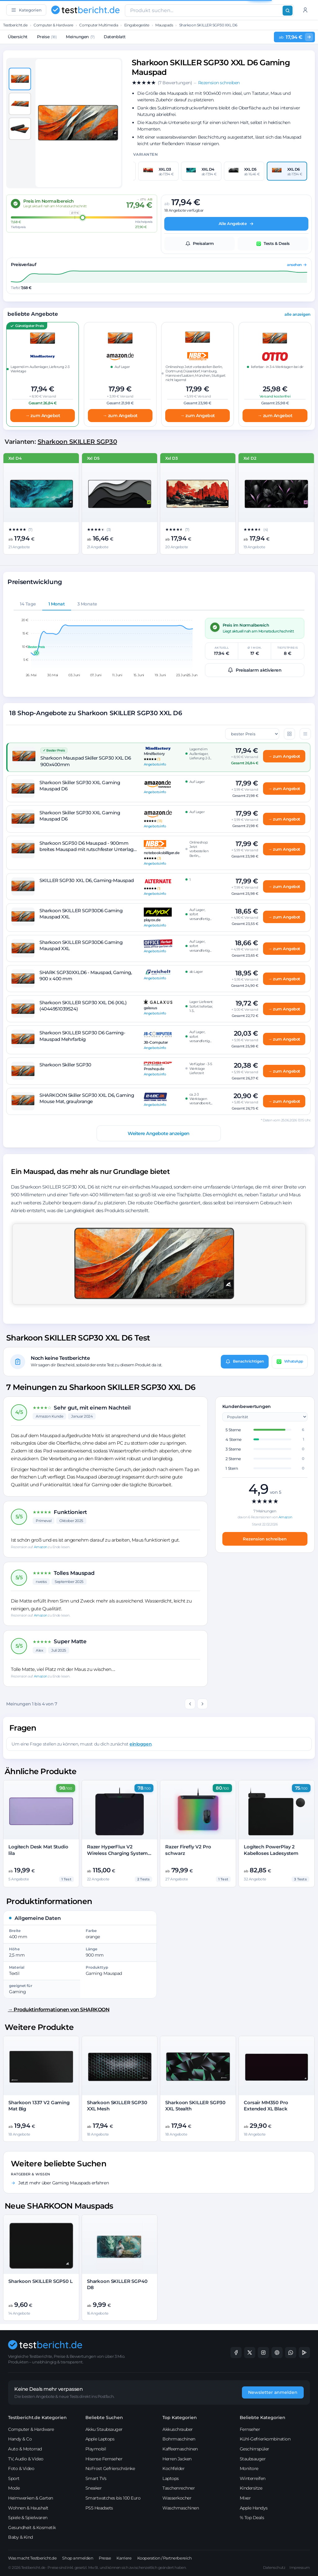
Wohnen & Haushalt (28, 2508)
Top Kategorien (179, 2417)
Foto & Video (21, 2468)
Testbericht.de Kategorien (37, 2417)
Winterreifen (253, 2478)
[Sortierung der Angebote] (252, 733)
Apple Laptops (100, 2439)
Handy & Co (20, 2439)
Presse (105, 2557)
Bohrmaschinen (178, 2439)
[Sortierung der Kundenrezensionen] (264, 1416)
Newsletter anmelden (273, 2392)
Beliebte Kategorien (262, 2417)
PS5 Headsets (99, 2508)
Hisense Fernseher (104, 2459)
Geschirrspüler (254, 2449)
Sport (14, 2478)
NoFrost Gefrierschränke (110, 2468)
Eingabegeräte (136, 25)
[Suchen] (288, 11)
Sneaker (93, 2488)
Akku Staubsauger (104, 2429)
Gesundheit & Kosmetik (32, 2527)
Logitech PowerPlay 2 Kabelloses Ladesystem (271, 1850)
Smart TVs (96, 2478)
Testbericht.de (15, 25)
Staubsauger (253, 2459)
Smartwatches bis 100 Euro (113, 2498)
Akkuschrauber (177, 2429)
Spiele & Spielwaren (28, 2517)
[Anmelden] (305, 10)
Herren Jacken (177, 2459)
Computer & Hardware (53, 25)
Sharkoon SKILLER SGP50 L (40, 2281)
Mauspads (164, 25)
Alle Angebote (236, 223)
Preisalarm (199, 243)
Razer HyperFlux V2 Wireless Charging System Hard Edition (117, 1853)
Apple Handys (254, 2508)
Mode (14, 2488)
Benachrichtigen (244, 1361)
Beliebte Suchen (104, 2417)
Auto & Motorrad (25, 2449)
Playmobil (95, 2449)
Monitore (249, 2468)
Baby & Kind (20, 2537)
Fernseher (250, 2429)
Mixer (245, 2498)
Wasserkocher (176, 2498)
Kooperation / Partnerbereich (164, 2557)
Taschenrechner (178, 2488)
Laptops (170, 2478)
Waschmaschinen (180, 2508)
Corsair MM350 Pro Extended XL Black (266, 2106)
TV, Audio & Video (25, 2459)
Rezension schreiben (265, 1538)
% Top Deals (252, 2517)
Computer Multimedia (98, 25)
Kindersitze (251, 2488)
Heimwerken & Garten (30, 2498)
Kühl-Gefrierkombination (265, 2439)
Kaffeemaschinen (180, 2449)
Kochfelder (173, 2468)
